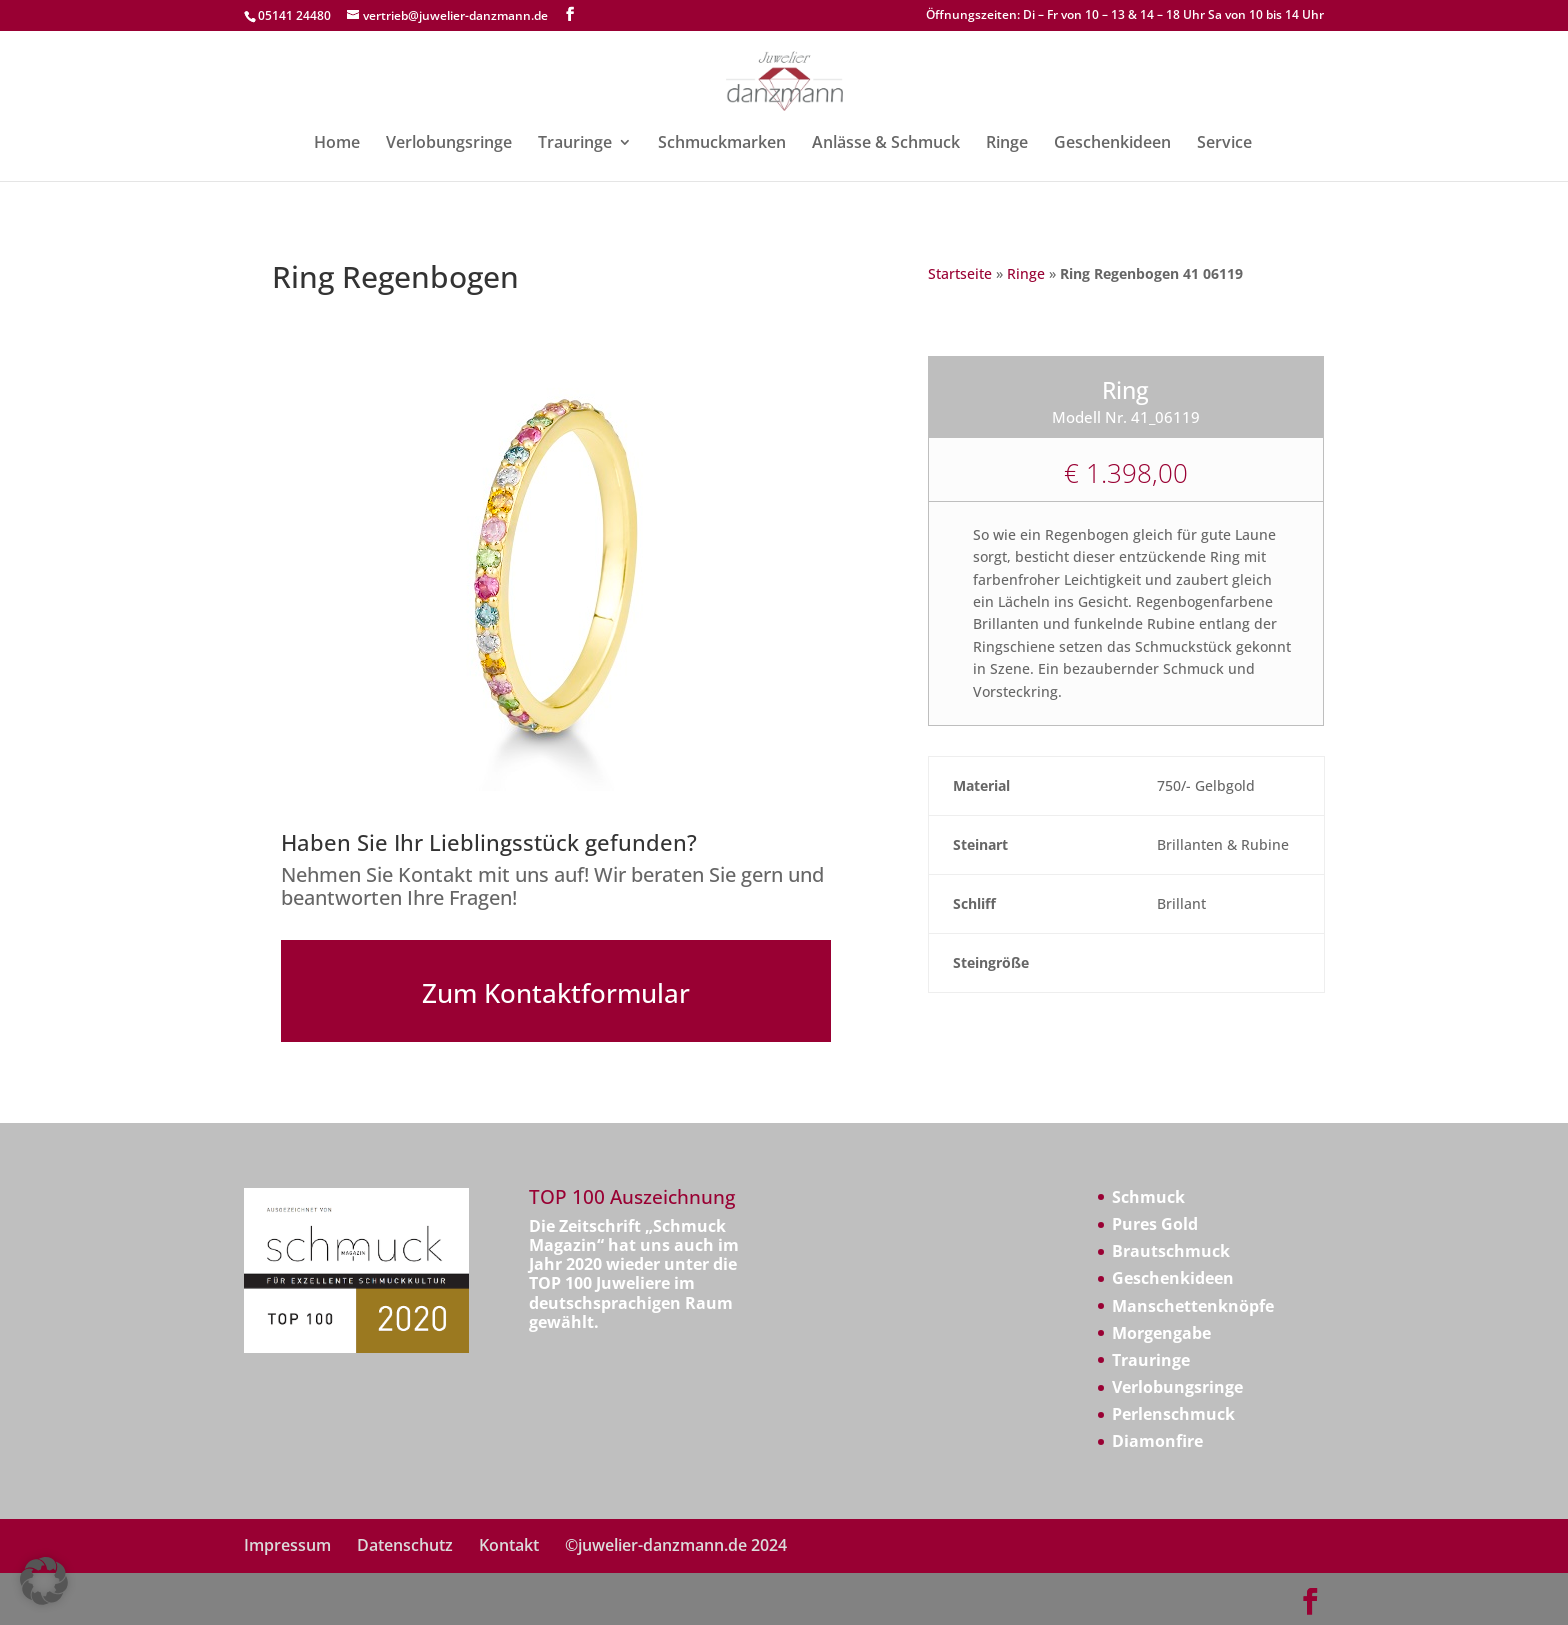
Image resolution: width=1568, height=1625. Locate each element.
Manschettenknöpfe (1193, 1306)
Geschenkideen (1112, 144)
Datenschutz (405, 1545)
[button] (44, 1581)
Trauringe (575, 144)
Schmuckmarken (722, 144)
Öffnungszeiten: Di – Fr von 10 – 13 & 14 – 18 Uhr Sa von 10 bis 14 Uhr (1125, 16)
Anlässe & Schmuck (886, 144)
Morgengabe (1161, 1333)
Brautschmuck (1171, 1251)
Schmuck (1148, 1197)
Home (337, 144)
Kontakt (509, 1545)
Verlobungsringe (449, 144)
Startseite (960, 273)
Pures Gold (1155, 1224)
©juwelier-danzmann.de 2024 (676, 1545)
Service (1224, 144)
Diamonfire (1157, 1441)
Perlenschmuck (1173, 1414)
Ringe (1007, 144)
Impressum (287, 1545)
